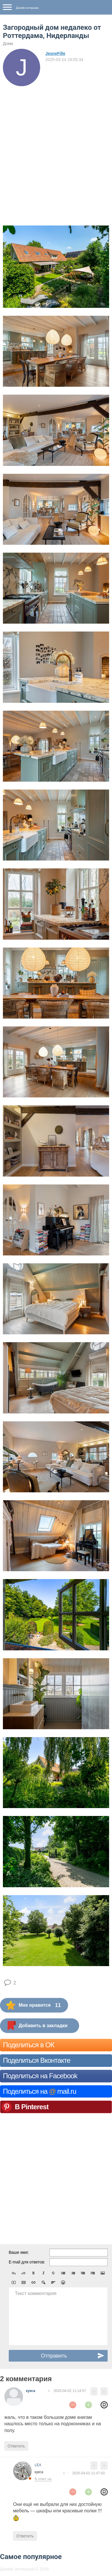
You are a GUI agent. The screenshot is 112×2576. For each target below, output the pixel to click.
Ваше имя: (19, 2252)
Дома (8, 43)
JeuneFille (55, 53)
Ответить (16, 2446)
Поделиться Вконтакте (36, 2060)
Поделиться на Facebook (40, 2076)
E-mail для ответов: (27, 2262)
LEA (38, 2465)
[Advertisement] (56, 145)
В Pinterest (32, 2107)
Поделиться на (39, 2091)
